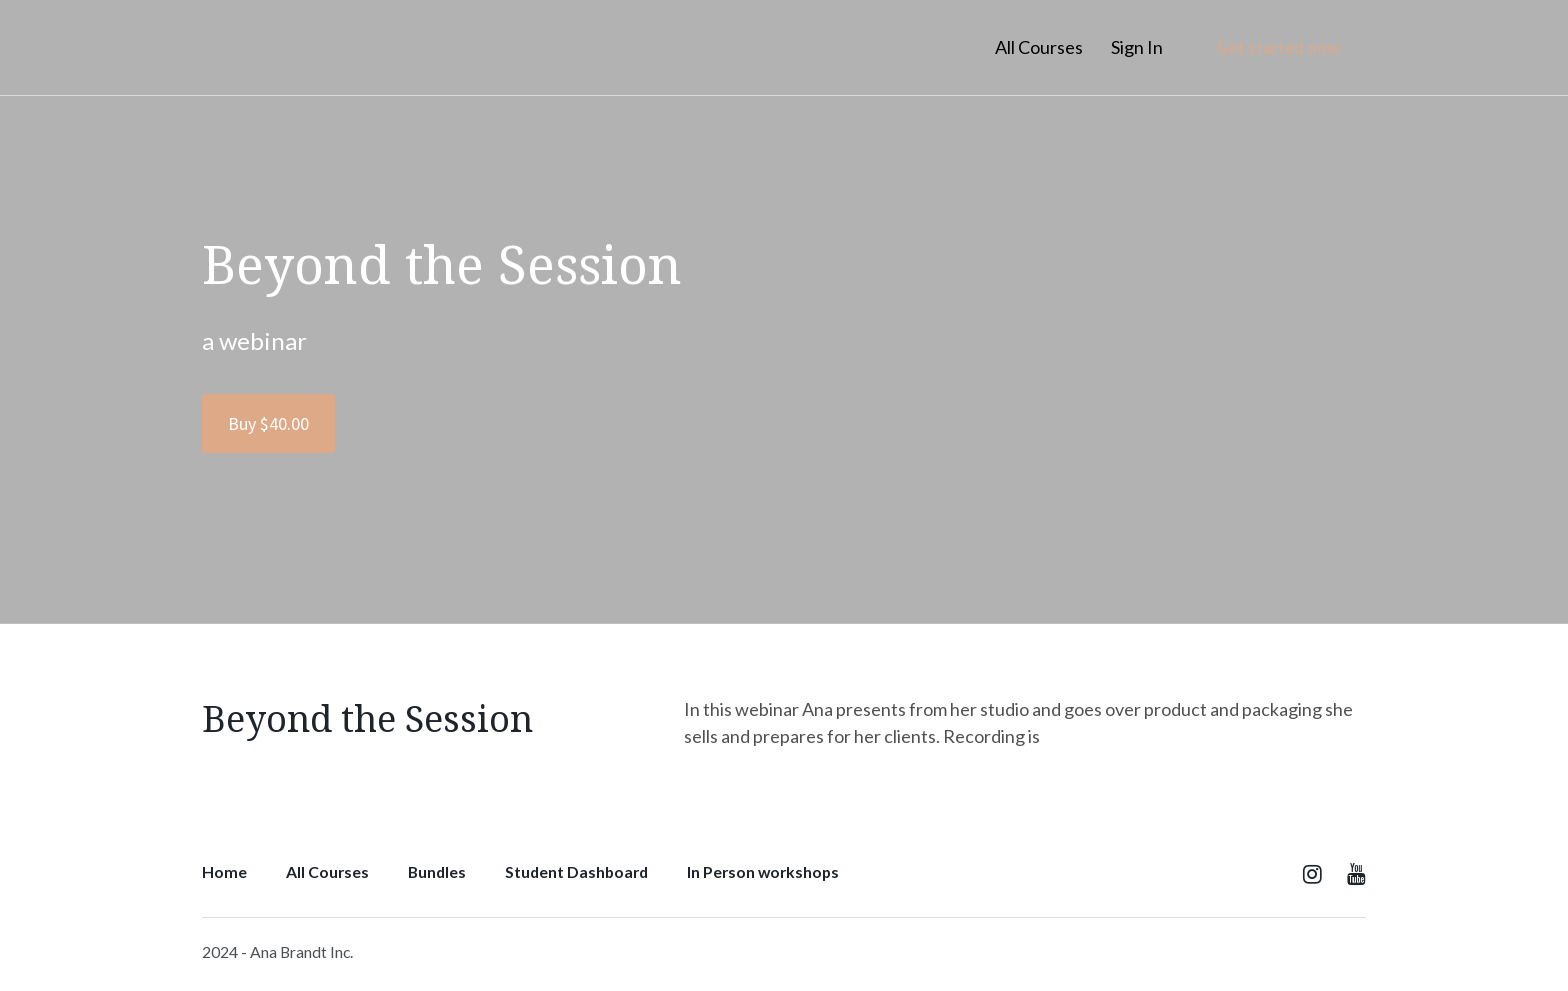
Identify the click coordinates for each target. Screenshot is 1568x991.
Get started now (1278, 47)
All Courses (1039, 47)
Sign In (1137, 47)
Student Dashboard (576, 871)
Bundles (437, 871)
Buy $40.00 (268, 423)
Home (224, 871)
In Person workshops (763, 871)
